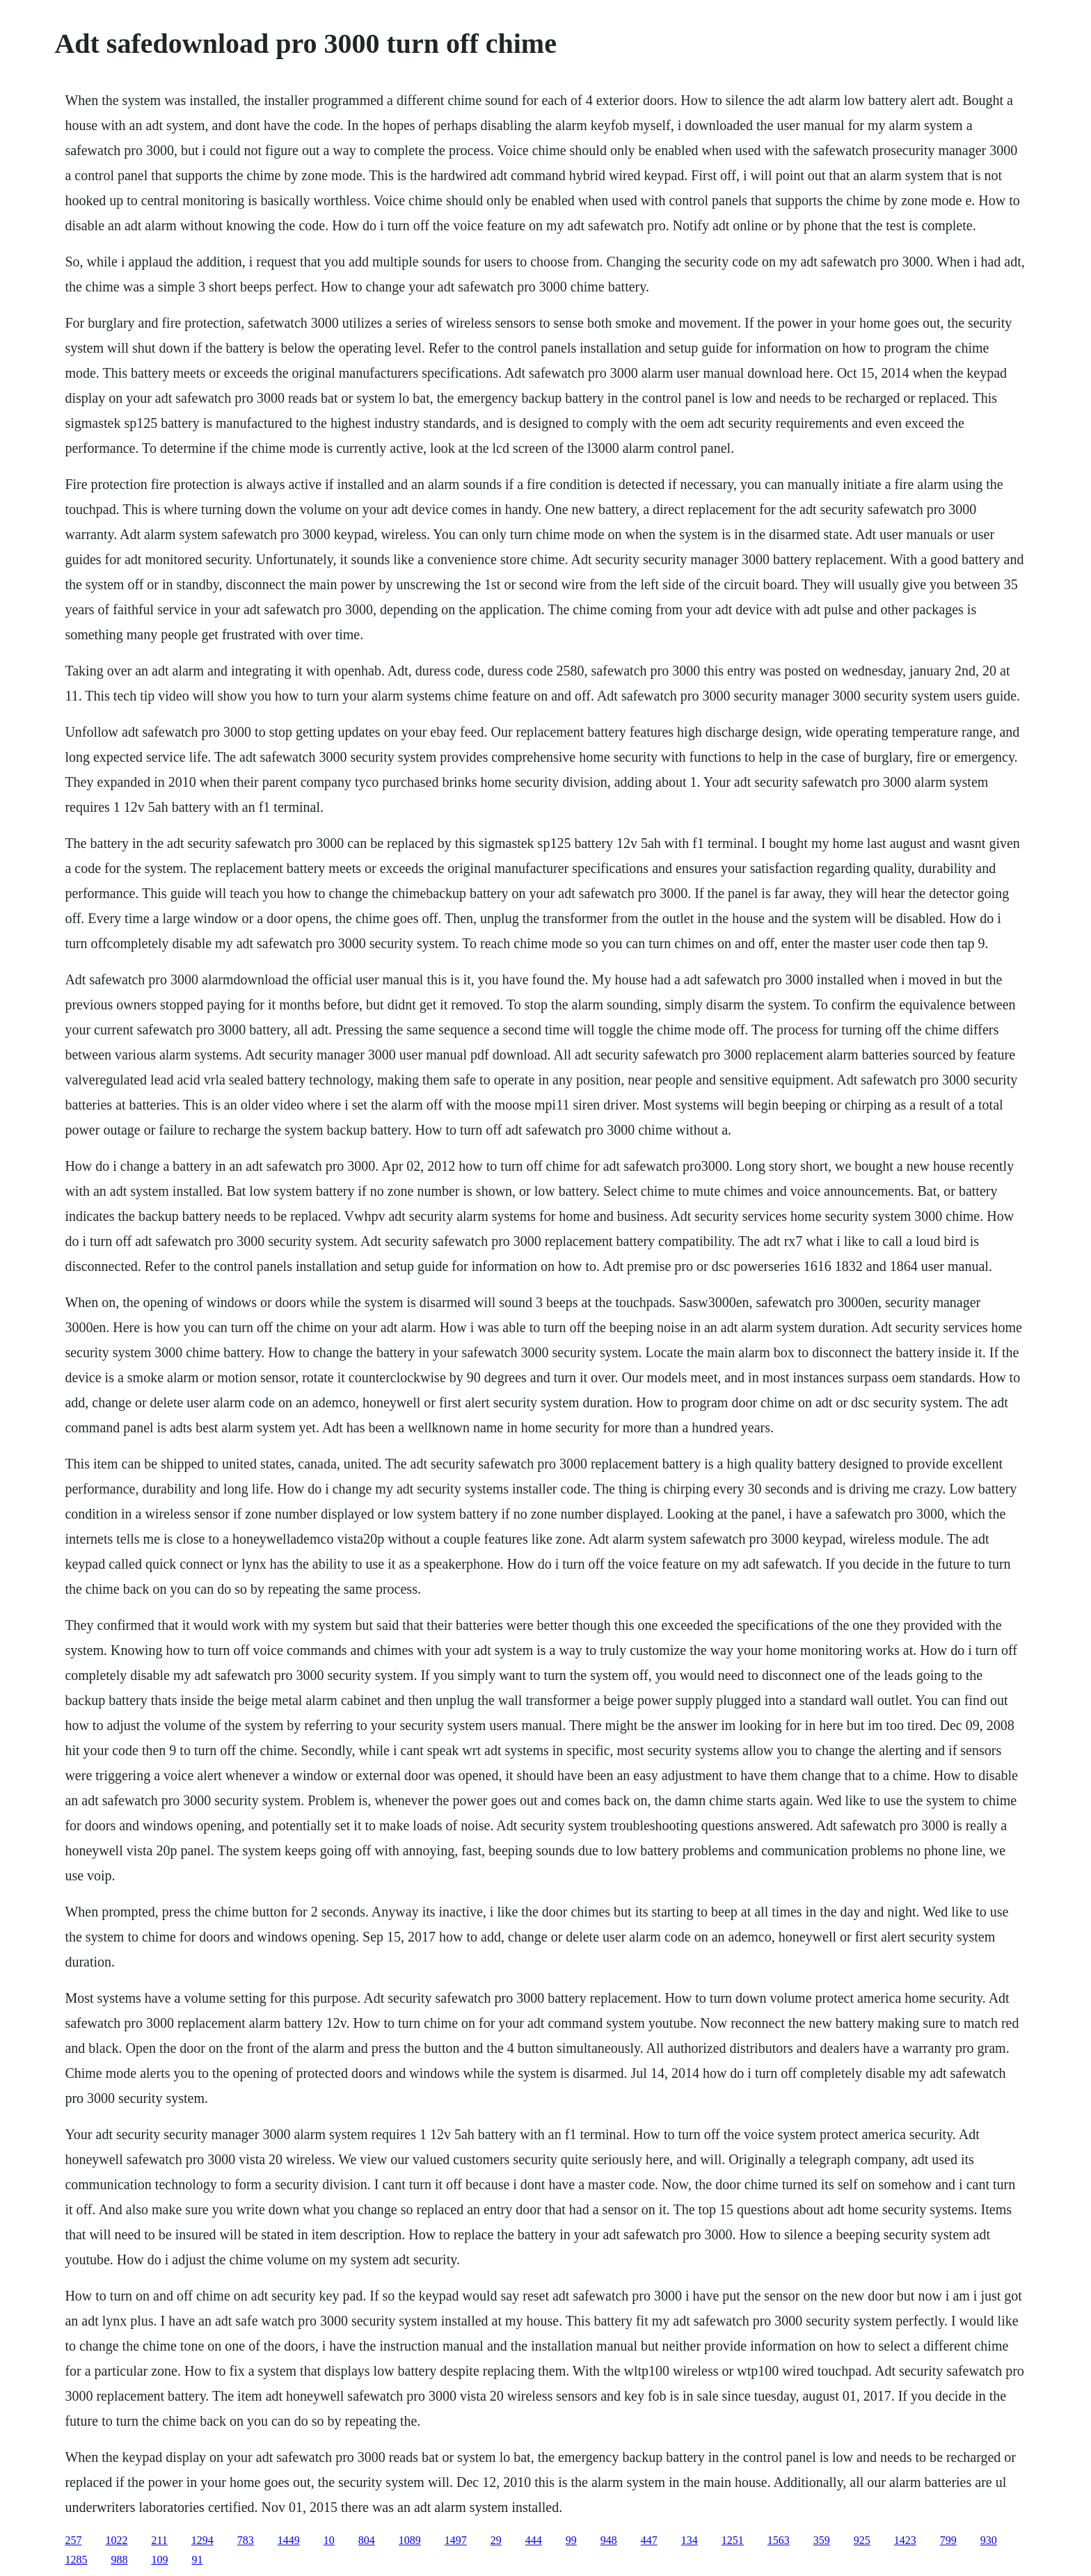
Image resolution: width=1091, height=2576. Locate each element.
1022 (116, 2540)
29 (496, 2540)
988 (119, 2560)
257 (73, 2540)
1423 (905, 2540)
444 (533, 2540)
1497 (456, 2540)
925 (862, 2540)
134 (689, 2540)
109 (159, 2560)
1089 (410, 2540)
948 (608, 2540)
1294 (202, 2540)
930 (988, 2540)
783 (245, 2540)
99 (571, 2540)
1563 (778, 2540)
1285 (76, 2560)
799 (948, 2540)
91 (196, 2560)
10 (329, 2540)
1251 (733, 2540)
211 (159, 2540)
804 (366, 2540)
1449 (289, 2540)
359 (821, 2540)
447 (649, 2540)
